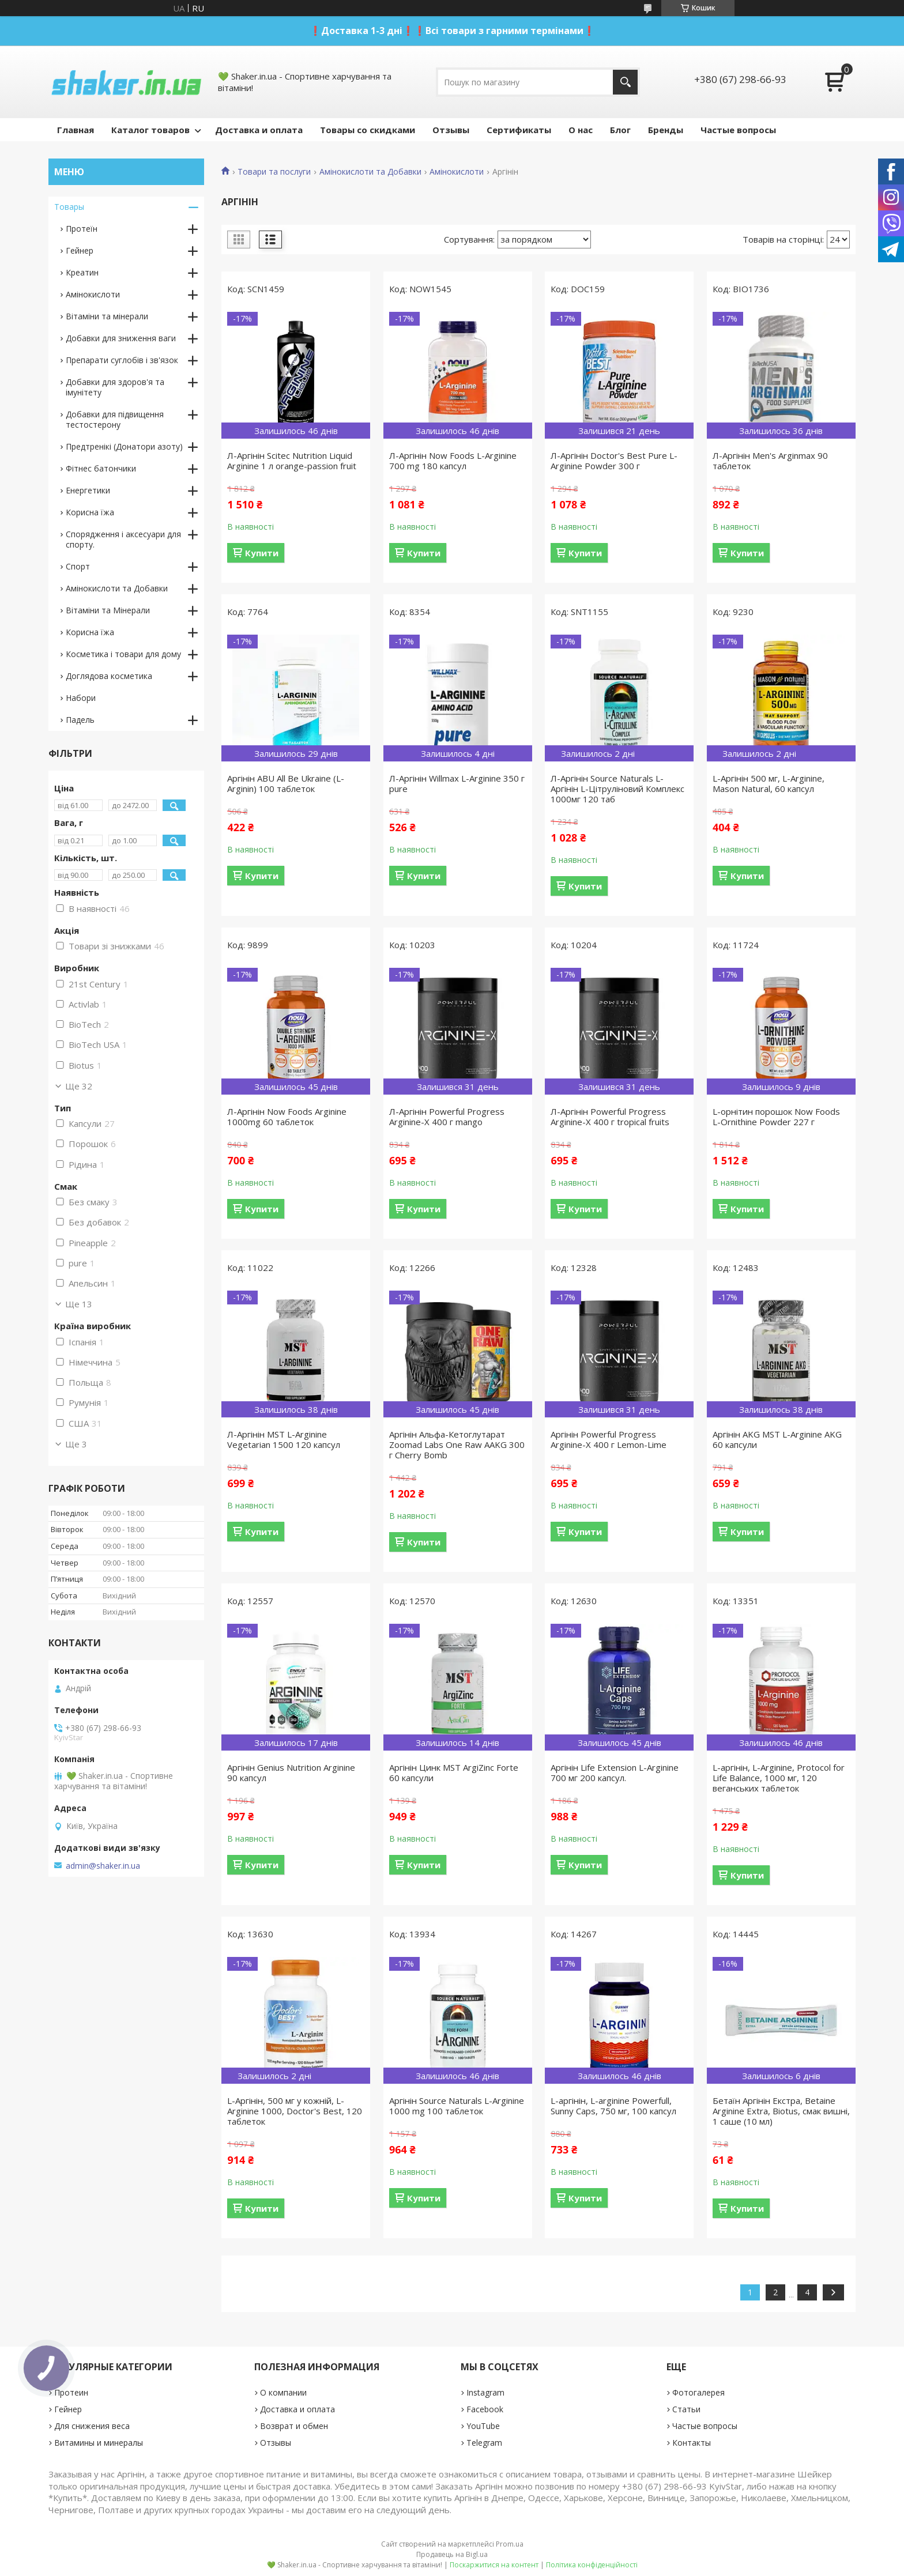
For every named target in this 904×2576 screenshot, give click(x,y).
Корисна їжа (90, 512)
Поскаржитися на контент (494, 2565)
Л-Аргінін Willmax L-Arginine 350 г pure (457, 783)
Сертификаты (519, 129)
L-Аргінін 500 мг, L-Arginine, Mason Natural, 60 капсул (768, 783)
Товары (69, 206)
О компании (283, 2392)
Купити (261, 553)
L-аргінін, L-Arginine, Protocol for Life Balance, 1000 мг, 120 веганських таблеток (779, 1777)
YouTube (483, 2425)
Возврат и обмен (294, 2425)
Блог (620, 129)
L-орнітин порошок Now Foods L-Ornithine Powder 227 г (776, 1116)
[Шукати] (625, 82)
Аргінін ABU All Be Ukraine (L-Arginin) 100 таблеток (285, 783)
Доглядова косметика (109, 675)
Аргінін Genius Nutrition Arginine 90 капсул (291, 1772)
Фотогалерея (698, 2392)
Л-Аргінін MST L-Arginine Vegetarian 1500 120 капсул (283, 1439)
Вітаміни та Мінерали (108, 610)
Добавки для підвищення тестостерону (115, 419)
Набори (81, 697)
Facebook (484, 2409)
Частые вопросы (738, 129)
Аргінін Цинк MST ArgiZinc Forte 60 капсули (453, 1772)
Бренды (665, 129)
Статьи (686, 2409)
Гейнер (79, 250)
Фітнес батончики (101, 468)
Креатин (82, 272)
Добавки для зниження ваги (121, 338)
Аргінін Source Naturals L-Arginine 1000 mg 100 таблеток (456, 2105)
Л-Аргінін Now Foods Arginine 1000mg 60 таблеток (286, 1116)
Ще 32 (78, 1086)
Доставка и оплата (259, 129)
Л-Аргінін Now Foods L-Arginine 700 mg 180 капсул (453, 460)
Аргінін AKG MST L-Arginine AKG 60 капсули (777, 1439)
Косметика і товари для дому (123, 653)
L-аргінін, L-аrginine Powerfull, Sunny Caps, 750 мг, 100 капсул (613, 2105)
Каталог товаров (150, 129)
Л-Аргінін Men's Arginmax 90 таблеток (770, 460)
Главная (75, 129)
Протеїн (81, 228)
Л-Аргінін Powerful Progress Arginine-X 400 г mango (446, 1116)
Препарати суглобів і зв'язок (122, 359)
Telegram (484, 2442)
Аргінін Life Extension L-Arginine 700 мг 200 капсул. (615, 1772)
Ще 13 (78, 1303)
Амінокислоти (457, 172)
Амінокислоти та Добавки (370, 172)
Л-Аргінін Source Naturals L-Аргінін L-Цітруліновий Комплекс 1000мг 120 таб (617, 788)
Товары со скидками (367, 129)
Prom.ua (509, 2544)
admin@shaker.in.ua (103, 1866)
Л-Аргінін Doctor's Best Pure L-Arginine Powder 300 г (614, 460)
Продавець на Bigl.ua (452, 2554)
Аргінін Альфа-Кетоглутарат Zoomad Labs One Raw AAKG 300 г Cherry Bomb (457, 1444)
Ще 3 (76, 1444)
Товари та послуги (274, 172)
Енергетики (88, 490)
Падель (80, 719)
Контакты (691, 2442)
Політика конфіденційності (592, 2565)
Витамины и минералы (98, 2442)
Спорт (78, 566)
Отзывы (450, 129)
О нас (580, 129)
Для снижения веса (92, 2425)
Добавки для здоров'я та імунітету (115, 387)
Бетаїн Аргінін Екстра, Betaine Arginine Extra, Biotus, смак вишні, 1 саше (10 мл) (781, 2110)
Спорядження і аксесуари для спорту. (123, 539)
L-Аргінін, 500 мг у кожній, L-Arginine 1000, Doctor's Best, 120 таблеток (294, 2110)
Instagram (485, 2392)
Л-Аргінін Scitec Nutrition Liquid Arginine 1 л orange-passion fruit (291, 460)
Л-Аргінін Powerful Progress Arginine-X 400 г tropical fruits (610, 1116)
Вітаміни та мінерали (107, 316)
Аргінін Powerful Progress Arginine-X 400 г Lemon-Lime (608, 1439)
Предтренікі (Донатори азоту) (124, 446)
